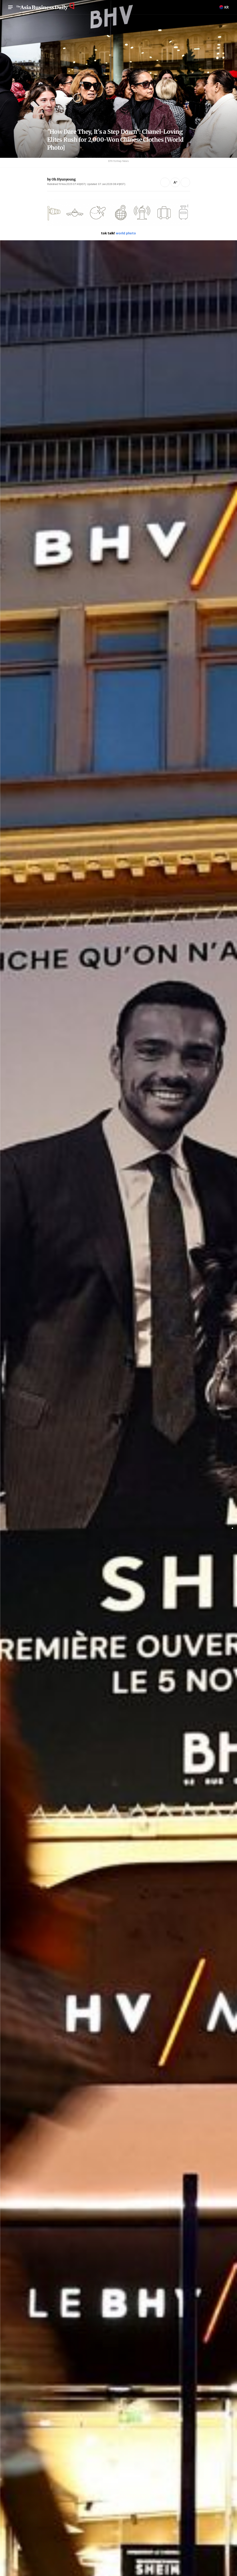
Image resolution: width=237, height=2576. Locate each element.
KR (224, 7)
